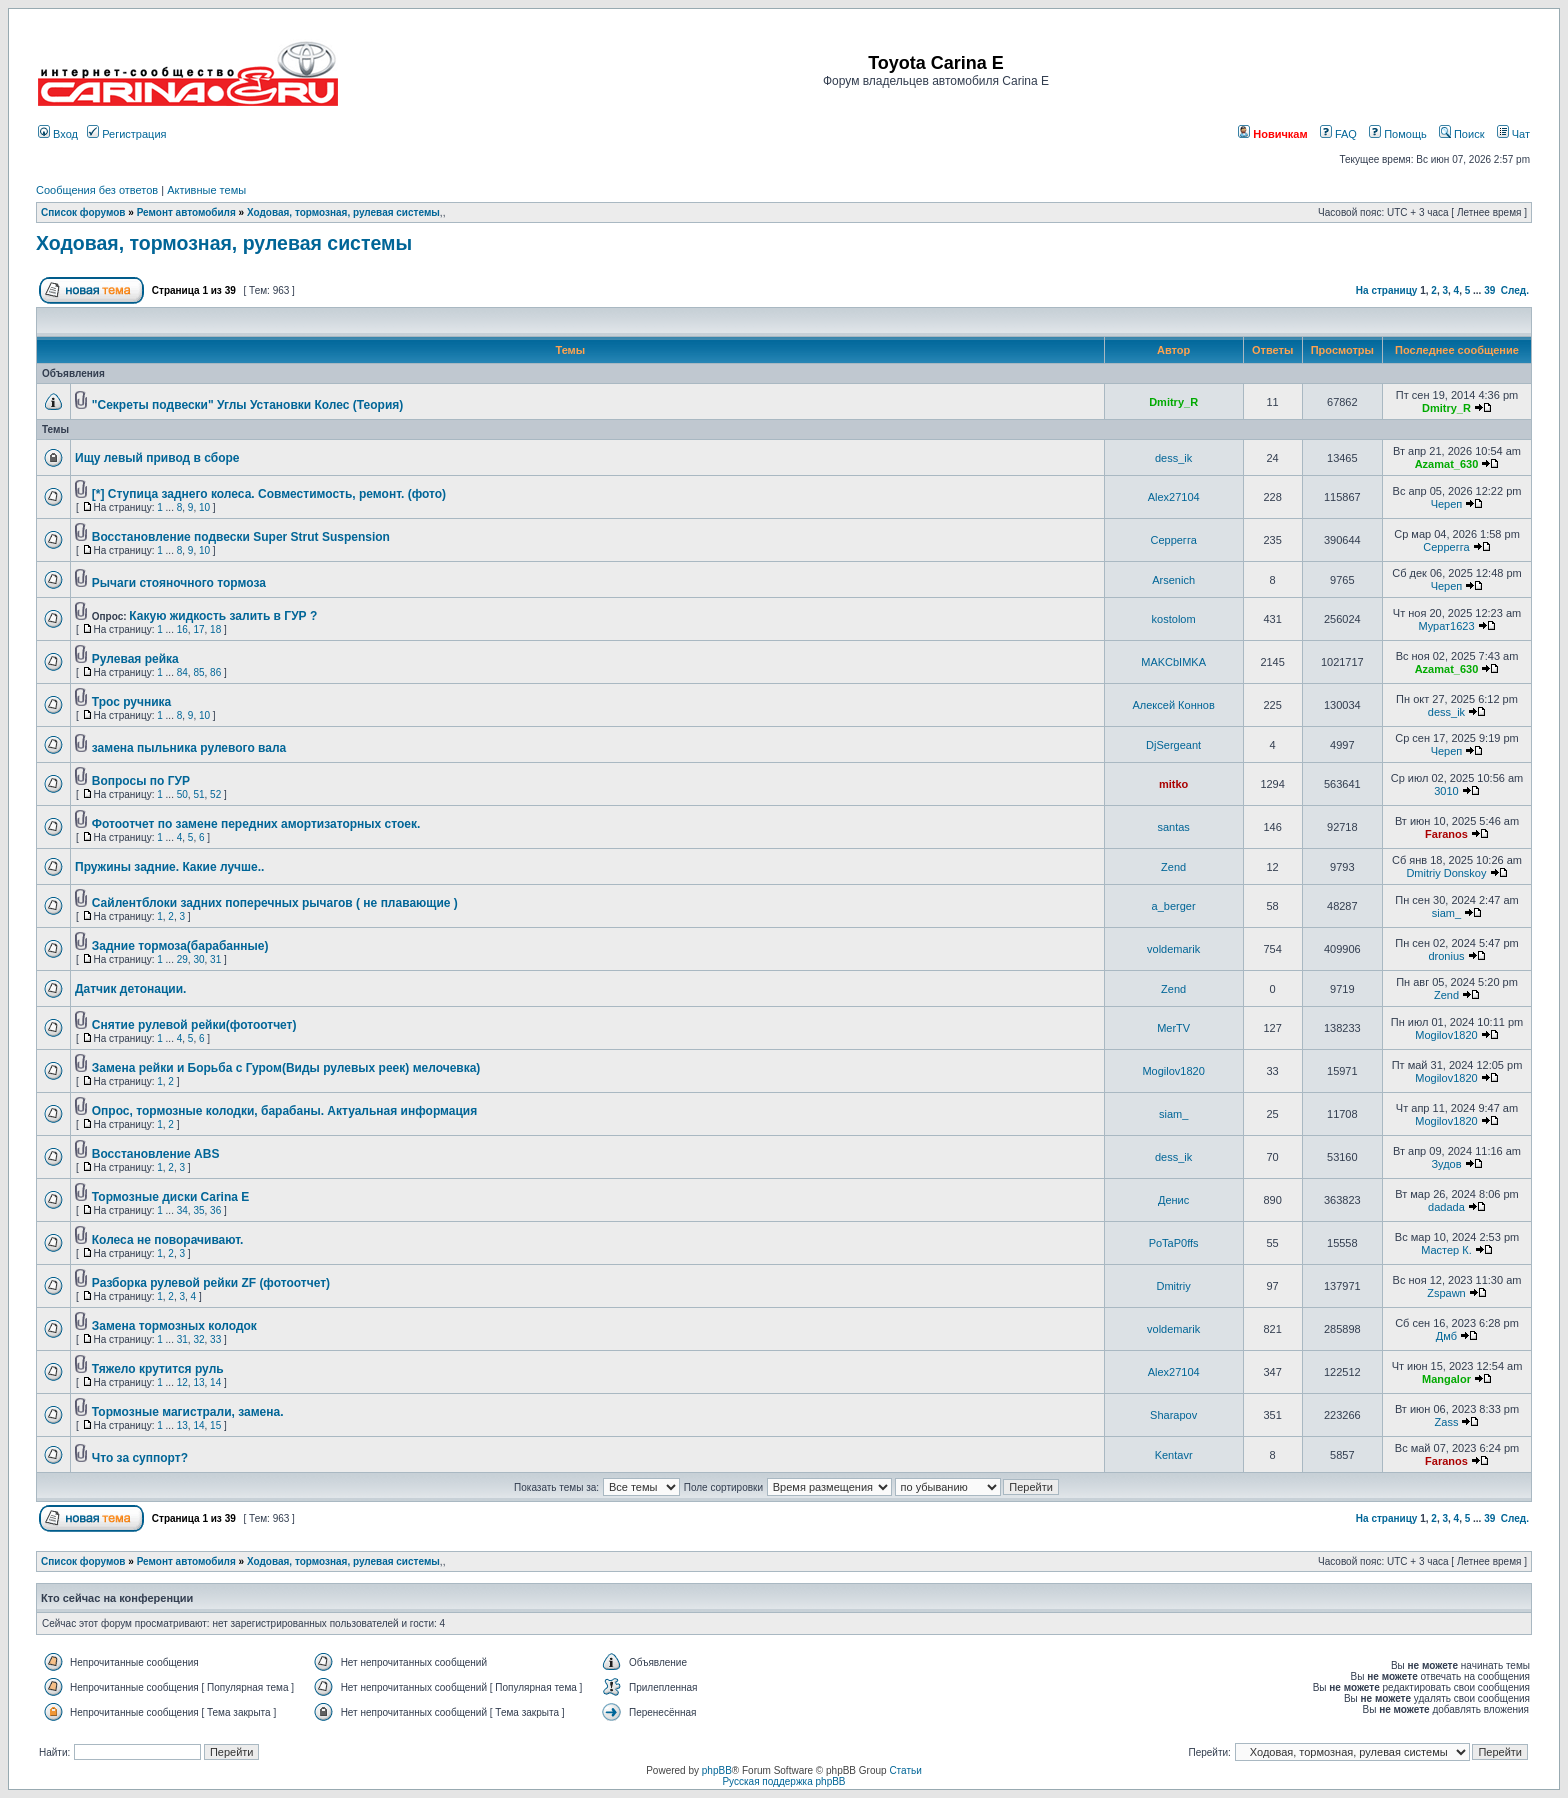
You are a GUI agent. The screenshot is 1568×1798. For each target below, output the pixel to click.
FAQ (1338, 134)
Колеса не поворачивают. (168, 1240)
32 (198, 1339)
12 (182, 1382)
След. (1515, 290)
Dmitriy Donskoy (1446, 873)
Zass (1447, 1422)
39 (1489, 290)
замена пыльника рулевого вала (189, 748)
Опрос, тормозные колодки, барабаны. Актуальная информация (284, 1111)
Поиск (1462, 134)
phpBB (717, 1770)
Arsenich (1173, 580)
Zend (1173, 867)
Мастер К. (1446, 1250)
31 (215, 959)
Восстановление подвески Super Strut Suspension (241, 537)
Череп (1447, 504)
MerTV (1173, 1028)
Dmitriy (1174, 1286)
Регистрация (126, 134)
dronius (1446, 956)
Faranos (1446, 834)
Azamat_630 (1447, 464)
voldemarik (1173, 949)
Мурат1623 (1446, 626)
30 (198, 959)
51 (198, 794)
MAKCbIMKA (1173, 662)
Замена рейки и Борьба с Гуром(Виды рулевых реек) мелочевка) (286, 1068)
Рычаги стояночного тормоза (179, 583)
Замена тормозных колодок (174, 1326)
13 (198, 1382)
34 (182, 1210)
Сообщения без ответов (97, 190)
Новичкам (1272, 134)
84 (182, 672)
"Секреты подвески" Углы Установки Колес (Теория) (248, 405)
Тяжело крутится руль (158, 1369)
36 (215, 1210)
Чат (1513, 134)
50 (182, 794)
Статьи (905, 1770)
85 (198, 672)
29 (182, 959)
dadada (1446, 1207)
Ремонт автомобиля (186, 212)
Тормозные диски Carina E (171, 1197)
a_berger (1174, 906)
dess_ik (1173, 458)
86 (215, 672)
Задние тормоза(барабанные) (180, 946)
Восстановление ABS (156, 1154)
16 (182, 629)
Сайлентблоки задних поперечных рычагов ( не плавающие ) (275, 903)
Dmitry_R (1173, 402)
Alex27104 (1174, 497)
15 (215, 1425)
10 (204, 507)
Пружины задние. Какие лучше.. (169, 867)
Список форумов (83, 212)
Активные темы (206, 190)
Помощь (1398, 134)
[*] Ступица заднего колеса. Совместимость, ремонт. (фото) (269, 494)
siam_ (1446, 913)
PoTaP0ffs (1174, 1243)
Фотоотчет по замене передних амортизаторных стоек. (256, 824)
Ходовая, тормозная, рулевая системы (343, 212)
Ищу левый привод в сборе (157, 458)
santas (1173, 827)
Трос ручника (132, 702)
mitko (1173, 784)
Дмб (1446, 1336)
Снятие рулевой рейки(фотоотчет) (194, 1025)
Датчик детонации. (130, 989)
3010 (1446, 791)
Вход (58, 134)
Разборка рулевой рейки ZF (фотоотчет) (211, 1283)
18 (215, 629)
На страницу (1387, 290)
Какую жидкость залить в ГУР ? (223, 616)
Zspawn (1446, 1293)
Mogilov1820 (1446, 1035)
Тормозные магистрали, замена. (188, 1412)
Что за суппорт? (140, 1458)
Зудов (1446, 1164)
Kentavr (1174, 1455)
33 (215, 1339)
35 (198, 1210)
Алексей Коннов (1173, 705)
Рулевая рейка (135, 659)
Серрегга (1173, 540)
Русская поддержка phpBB (783, 1781)
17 (198, 629)
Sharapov (1173, 1415)
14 (215, 1382)
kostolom (1174, 619)
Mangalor (1446, 1379)
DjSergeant (1173, 745)
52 (215, 794)
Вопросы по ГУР (141, 781)
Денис (1173, 1200)
